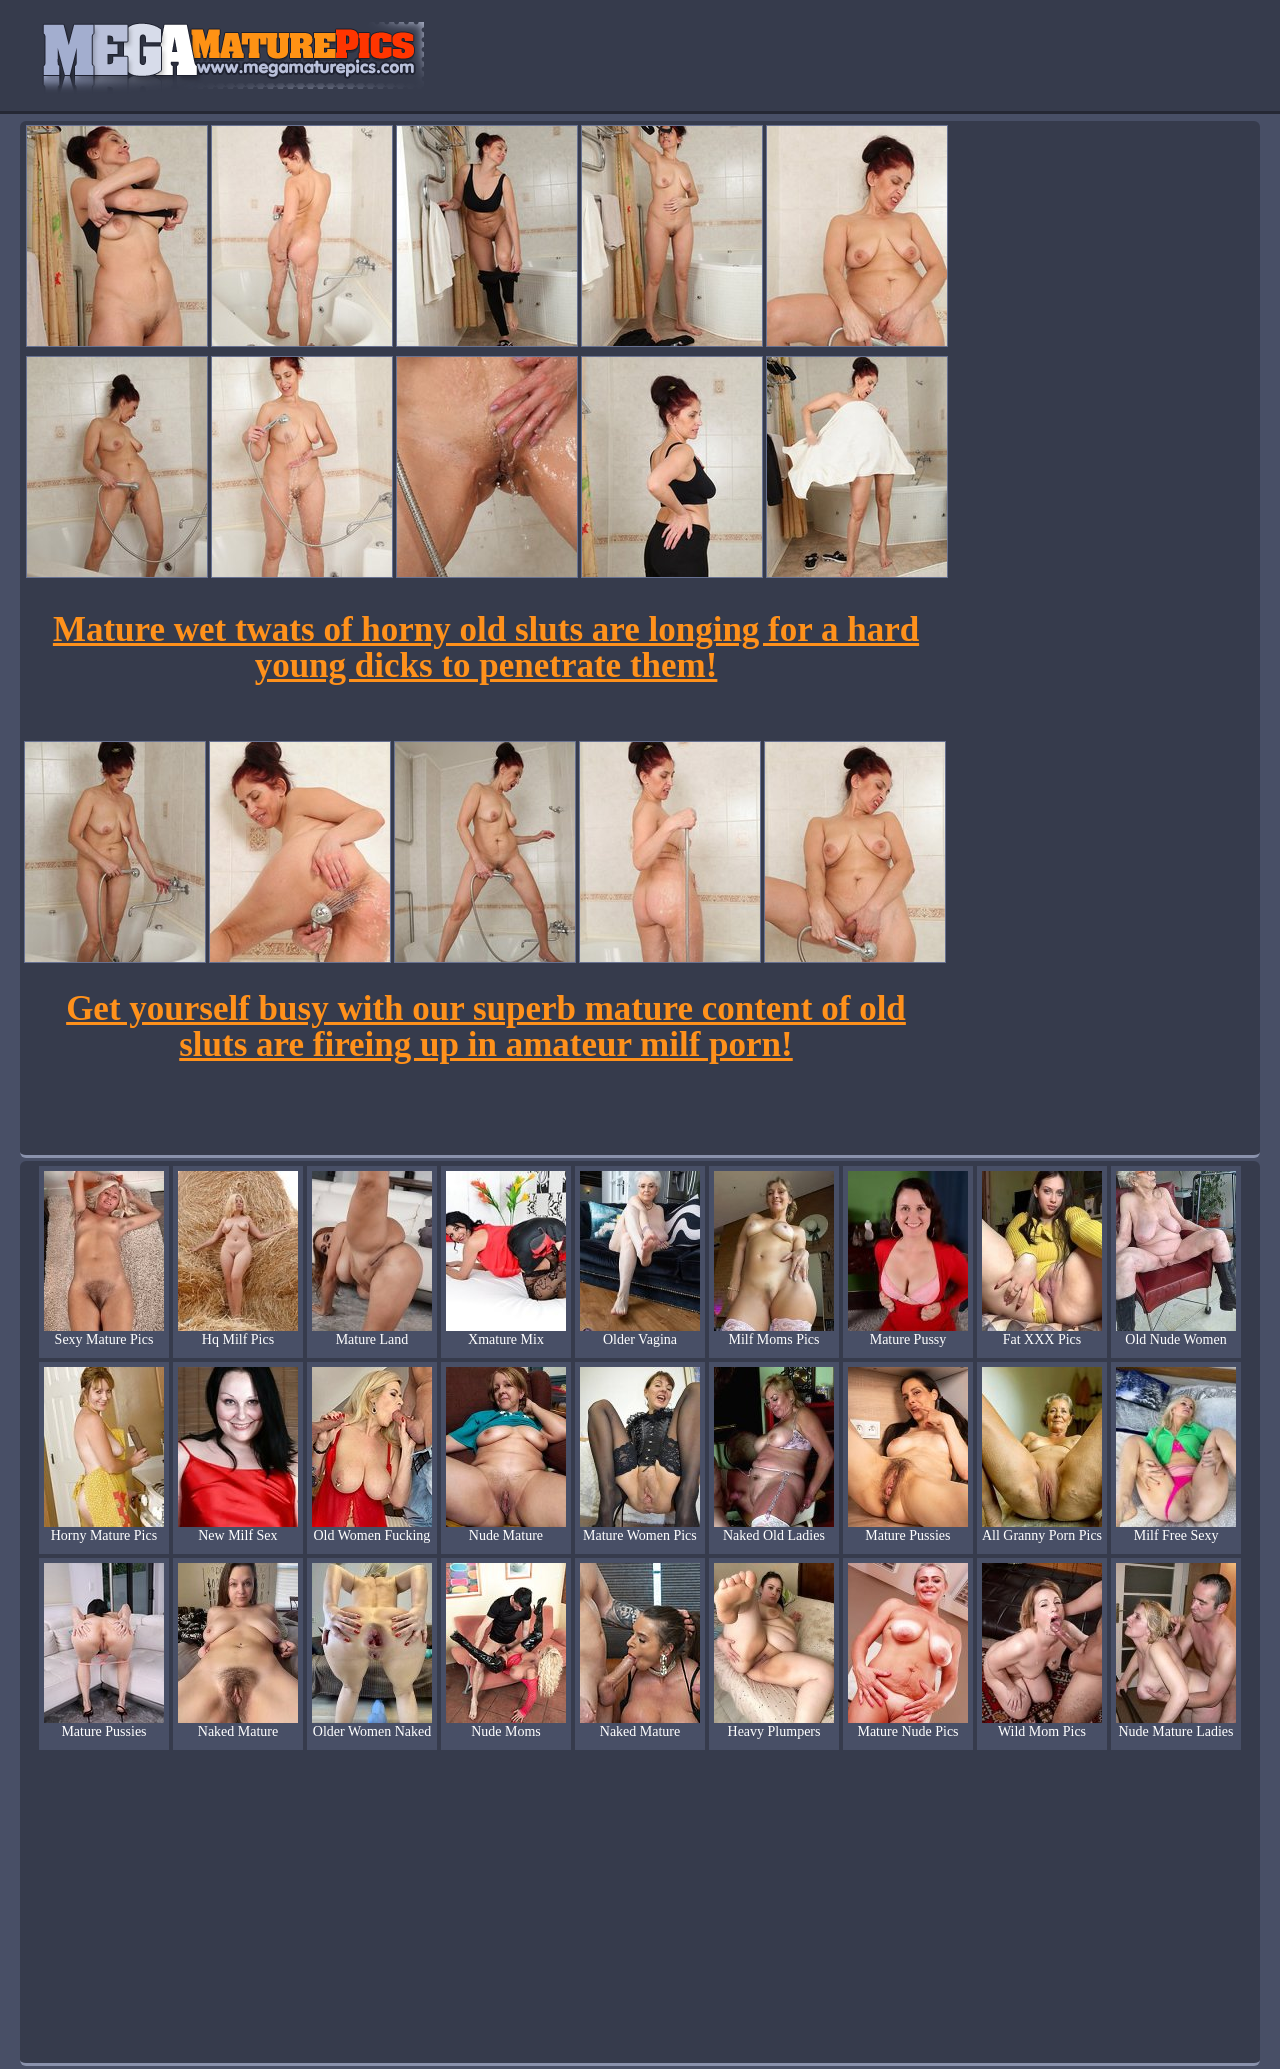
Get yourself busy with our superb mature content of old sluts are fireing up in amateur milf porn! (486, 1026)
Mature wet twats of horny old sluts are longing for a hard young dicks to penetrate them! (486, 647)
